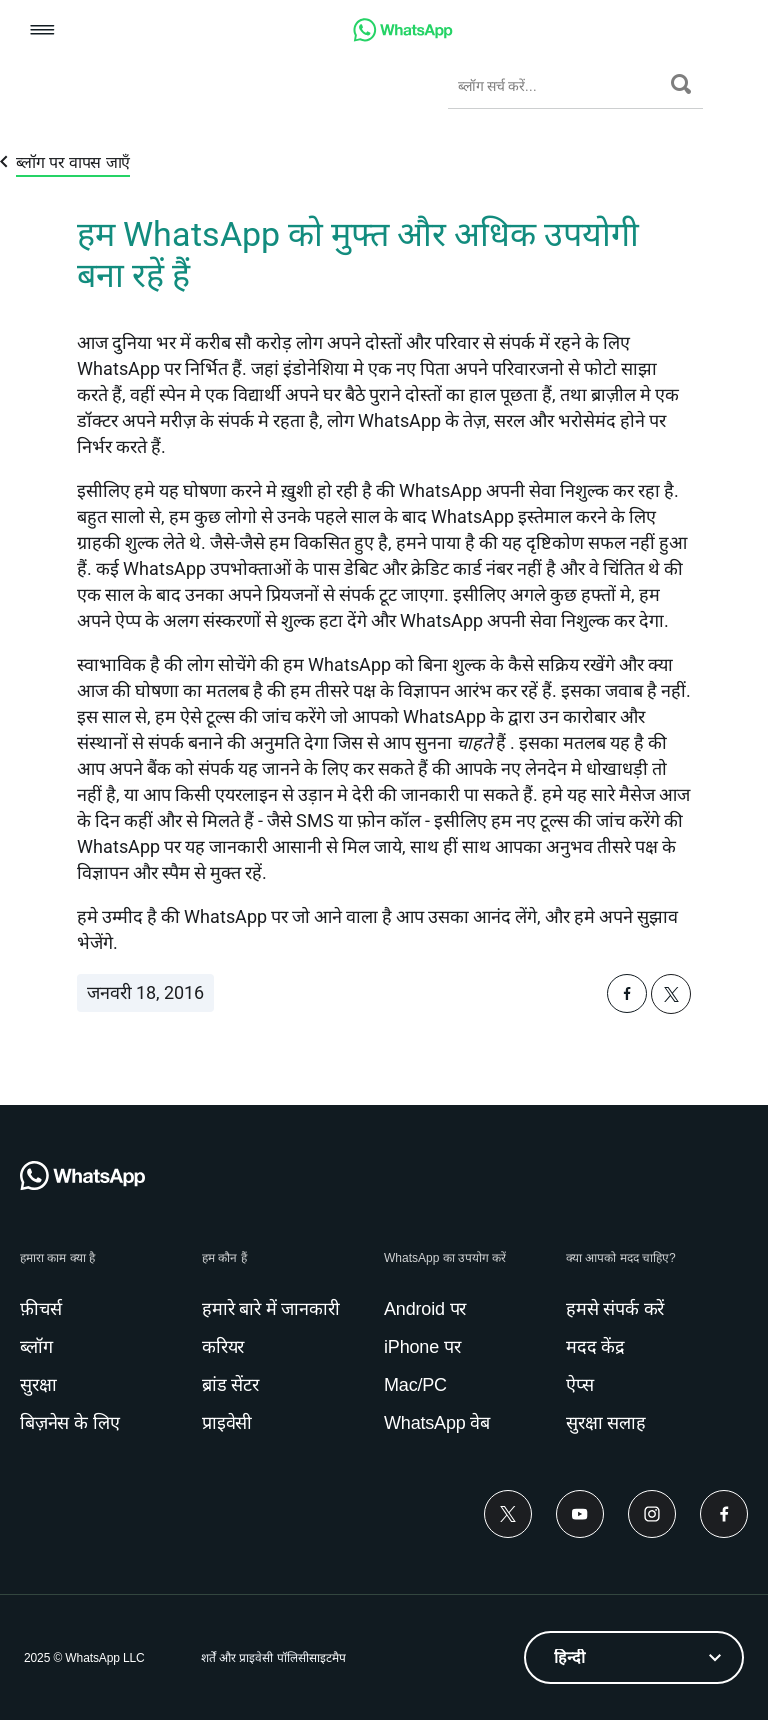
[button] (42, 31)
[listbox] (634, 1657)
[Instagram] (652, 1514)
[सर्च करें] (681, 84)
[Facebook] (724, 1514)
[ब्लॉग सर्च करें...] (559, 86)
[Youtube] (580, 1514)
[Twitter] (508, 1514)
